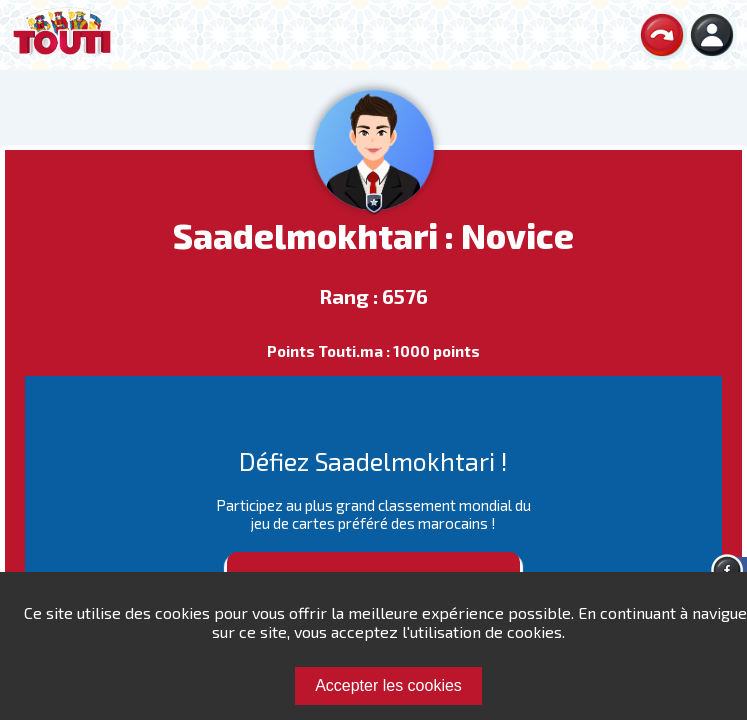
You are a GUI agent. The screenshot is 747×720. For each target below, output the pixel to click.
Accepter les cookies (388, 685)
